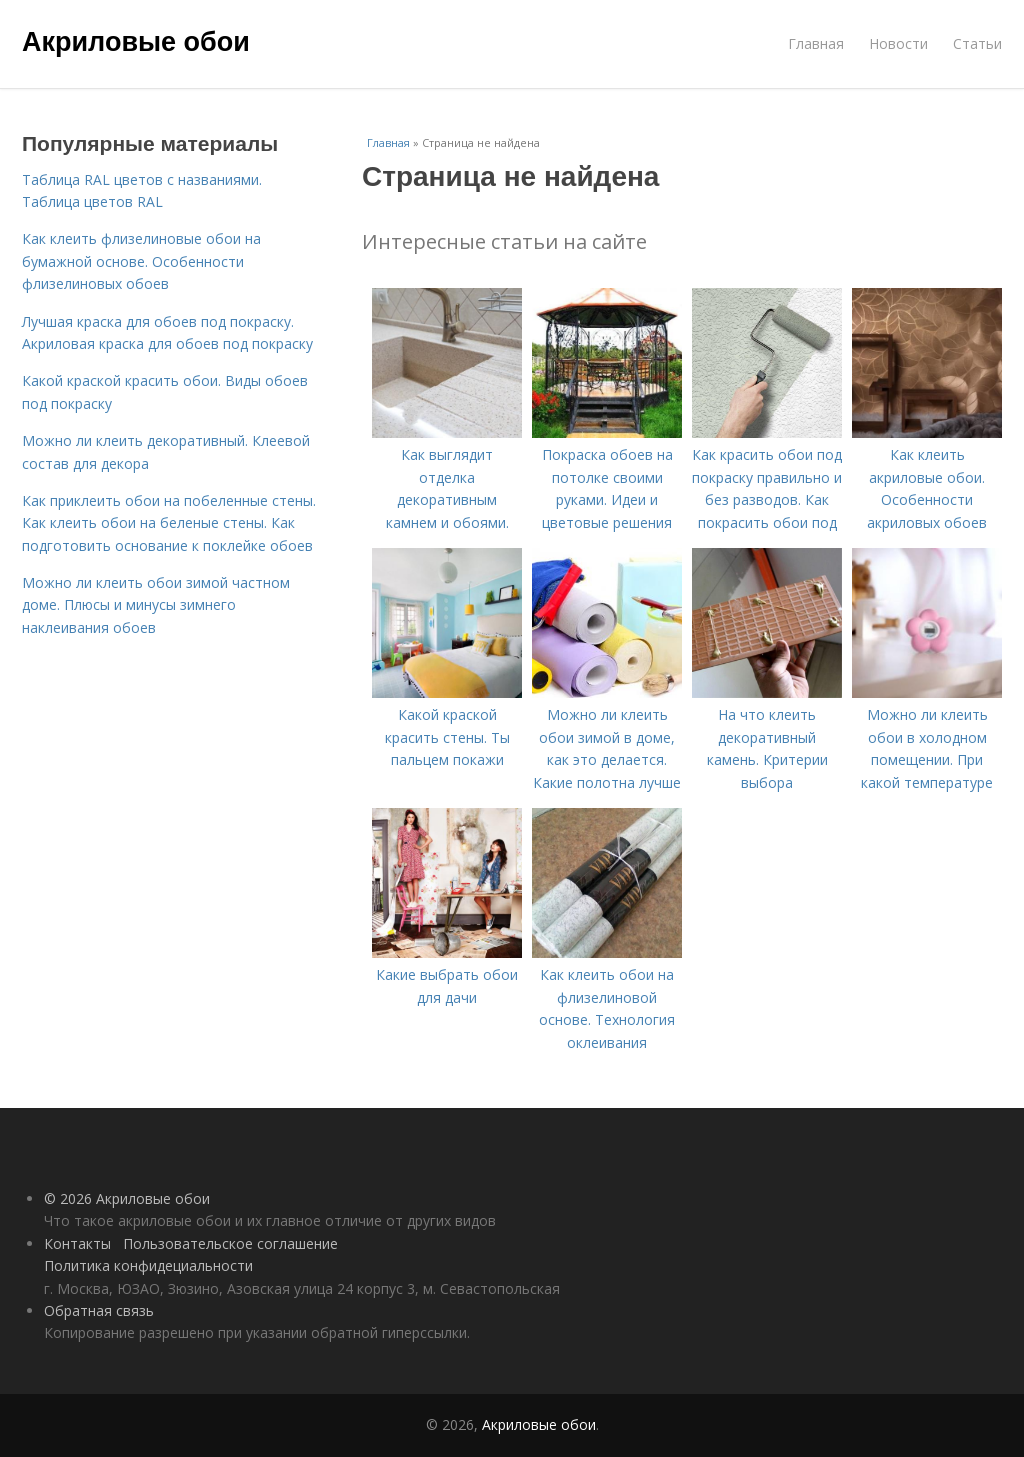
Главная (816, 43)
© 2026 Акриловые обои (127, 1198)
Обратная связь (99, 1310)
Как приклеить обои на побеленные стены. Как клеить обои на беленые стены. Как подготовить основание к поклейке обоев (169, 523)
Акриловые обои (136, 42)
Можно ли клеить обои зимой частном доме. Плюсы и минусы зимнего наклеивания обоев (156, 605)
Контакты (77, 1243)
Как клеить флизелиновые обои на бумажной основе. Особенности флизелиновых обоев (141, 261)
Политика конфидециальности (148, 1265)
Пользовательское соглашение (230, 1243)
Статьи (977, 43)
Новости (898, 43)
